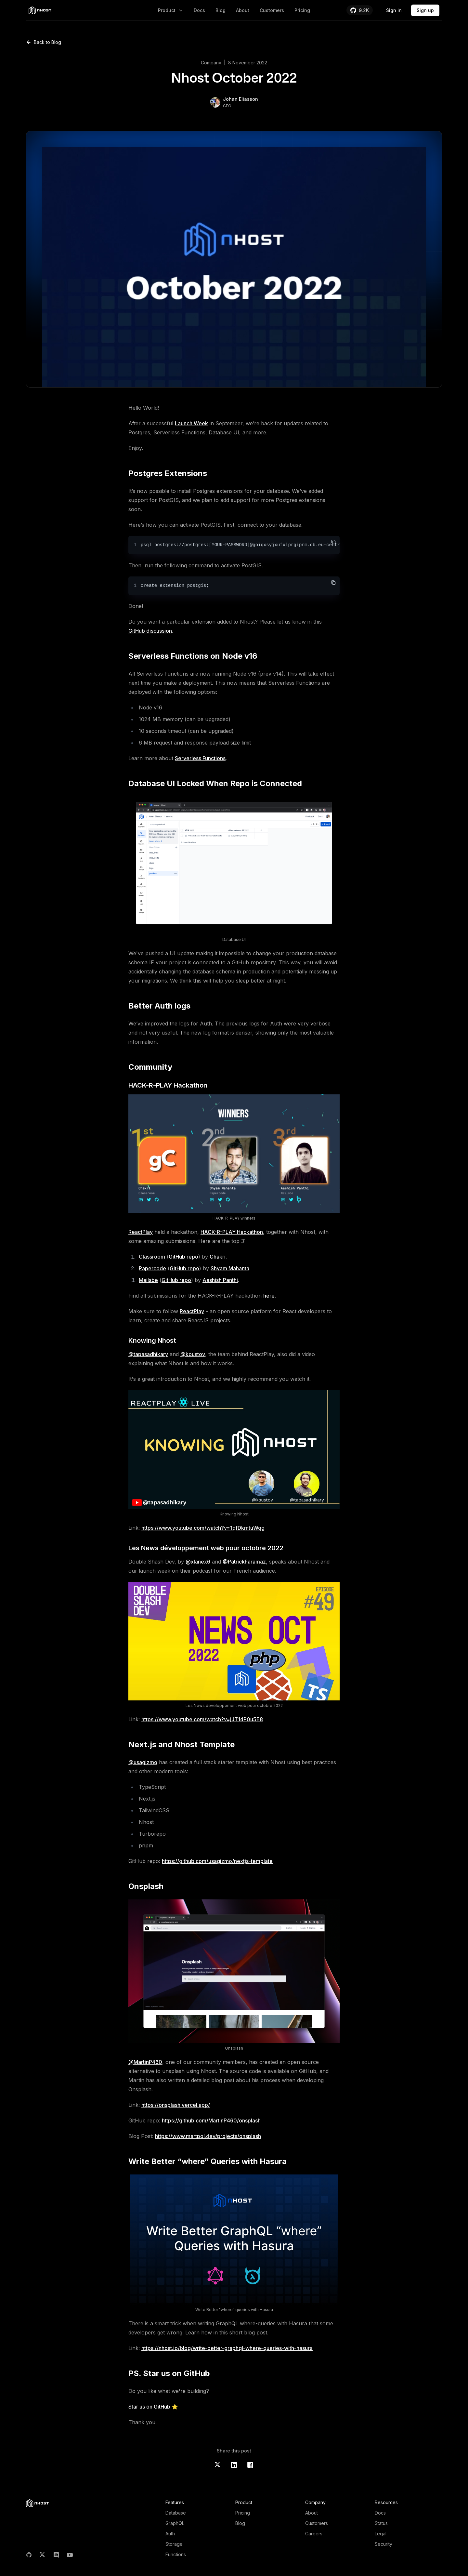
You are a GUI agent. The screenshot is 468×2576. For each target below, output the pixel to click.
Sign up (425, 10)
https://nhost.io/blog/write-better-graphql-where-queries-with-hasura (227, 2348)
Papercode (152, 1268)
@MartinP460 (145, 2062)
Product (170, 10)
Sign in (394, 10)
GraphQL (174, 2523)
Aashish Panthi (220, 1280)
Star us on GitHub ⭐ (153, 2406)
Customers (272, 10)
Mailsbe (148, 1280)
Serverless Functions (200, 758)
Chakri (218, 1256)
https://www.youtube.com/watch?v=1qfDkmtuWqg (203, 1528)
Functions (175, 2554)
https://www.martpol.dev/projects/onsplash (208, 2136)
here (269, 1295)
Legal (380, 2533)
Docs (199, 10)
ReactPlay (140, 1232)
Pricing (302, 10)
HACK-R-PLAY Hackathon (232, 1232)
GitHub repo (183, 1256)
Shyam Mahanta (230, 1268)
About (242, 10)
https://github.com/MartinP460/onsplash (211, 2120)
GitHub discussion (150, 630)
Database (175, 2513)
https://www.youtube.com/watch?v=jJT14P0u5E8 (202, 1719)
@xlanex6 (198, 1561)
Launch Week (191, 423)
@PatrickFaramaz (244, 1561)
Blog (220, 10)
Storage (174, 2544)
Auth (170, 2533)
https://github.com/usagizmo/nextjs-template (217, 1861)
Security (383, 2544)
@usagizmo (142, 1762)
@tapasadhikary (148, 1354)
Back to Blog (43, 42)
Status (381, 2523)
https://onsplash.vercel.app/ (175, 2105)
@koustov (192, 1354)
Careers (313, 2533)
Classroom (152, 1256)
